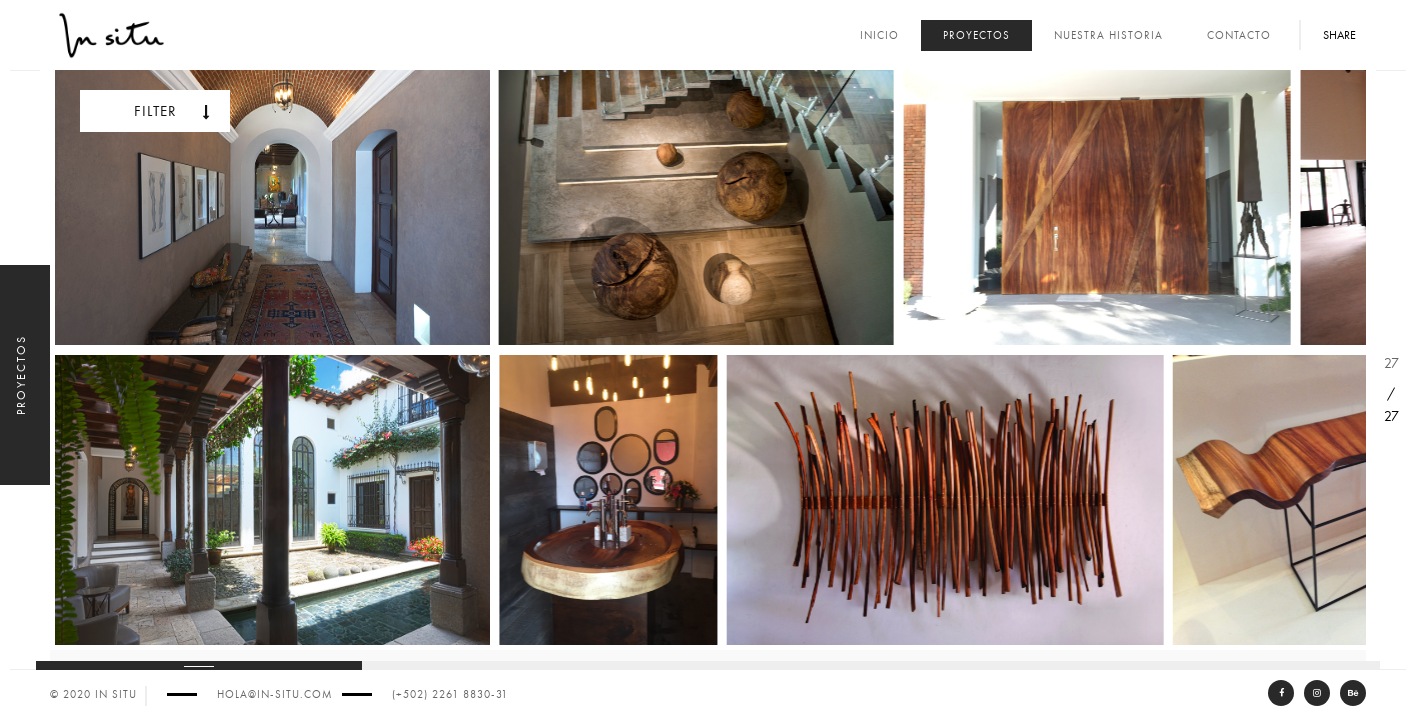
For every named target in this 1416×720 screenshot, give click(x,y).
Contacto (1239, 35)
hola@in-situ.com (274, 694)
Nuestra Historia (1108, 35)
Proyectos (976, 35)
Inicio (879, 35)
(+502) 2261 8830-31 (450, 694)
